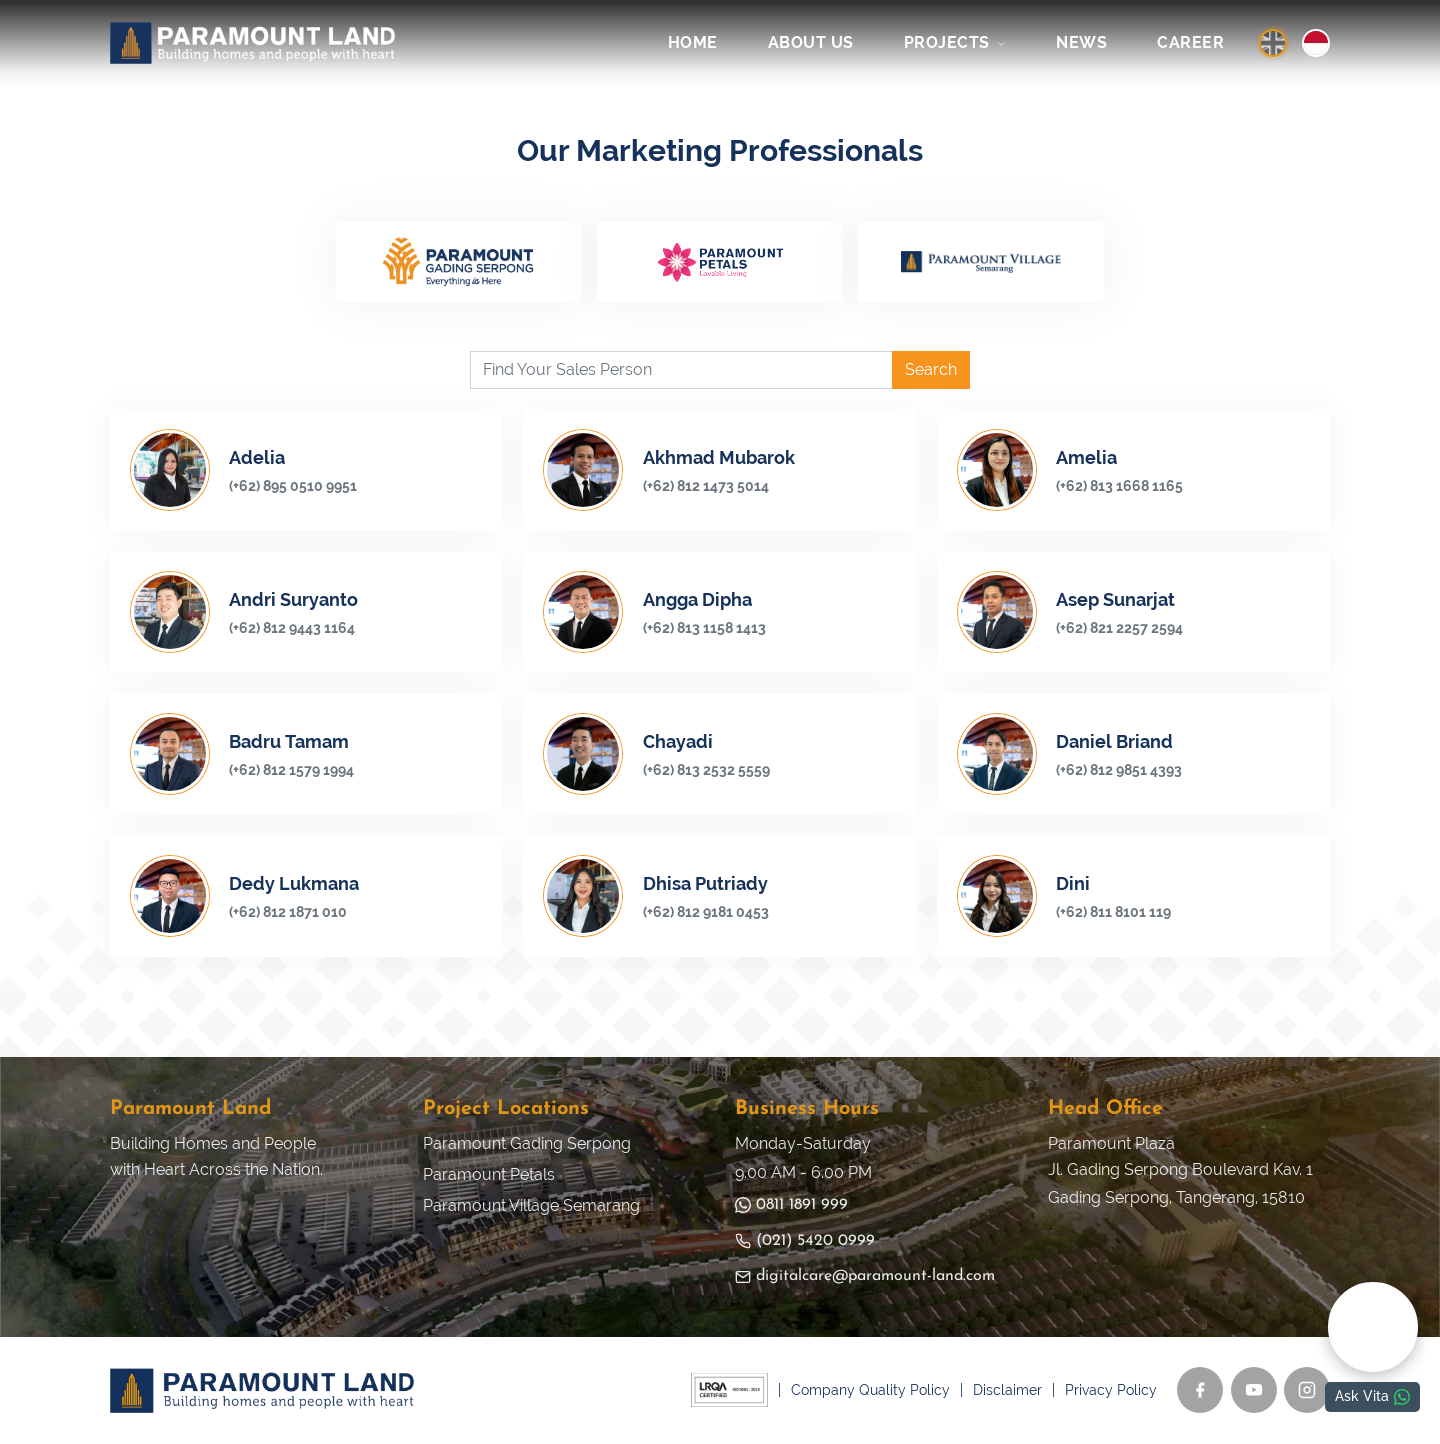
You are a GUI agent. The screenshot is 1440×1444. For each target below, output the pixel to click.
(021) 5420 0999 (805, 1241)
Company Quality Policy (870, 1391)
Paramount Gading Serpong (527, 1144)
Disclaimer (1007, 1391)
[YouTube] (1254, 1391)
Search (931, 370)
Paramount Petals (489, 1175)
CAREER (1190, 42)
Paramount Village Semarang (531, 1205)
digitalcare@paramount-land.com (865, 1277)
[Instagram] (1307, 1391)
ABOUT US (811, 42)
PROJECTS (955, 42)
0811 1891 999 (791, 1205)
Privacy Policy (1111, 1391)
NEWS (1081, 42)
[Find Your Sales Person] (681, 371)
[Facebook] (1200, 1391)
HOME (693, 42)
